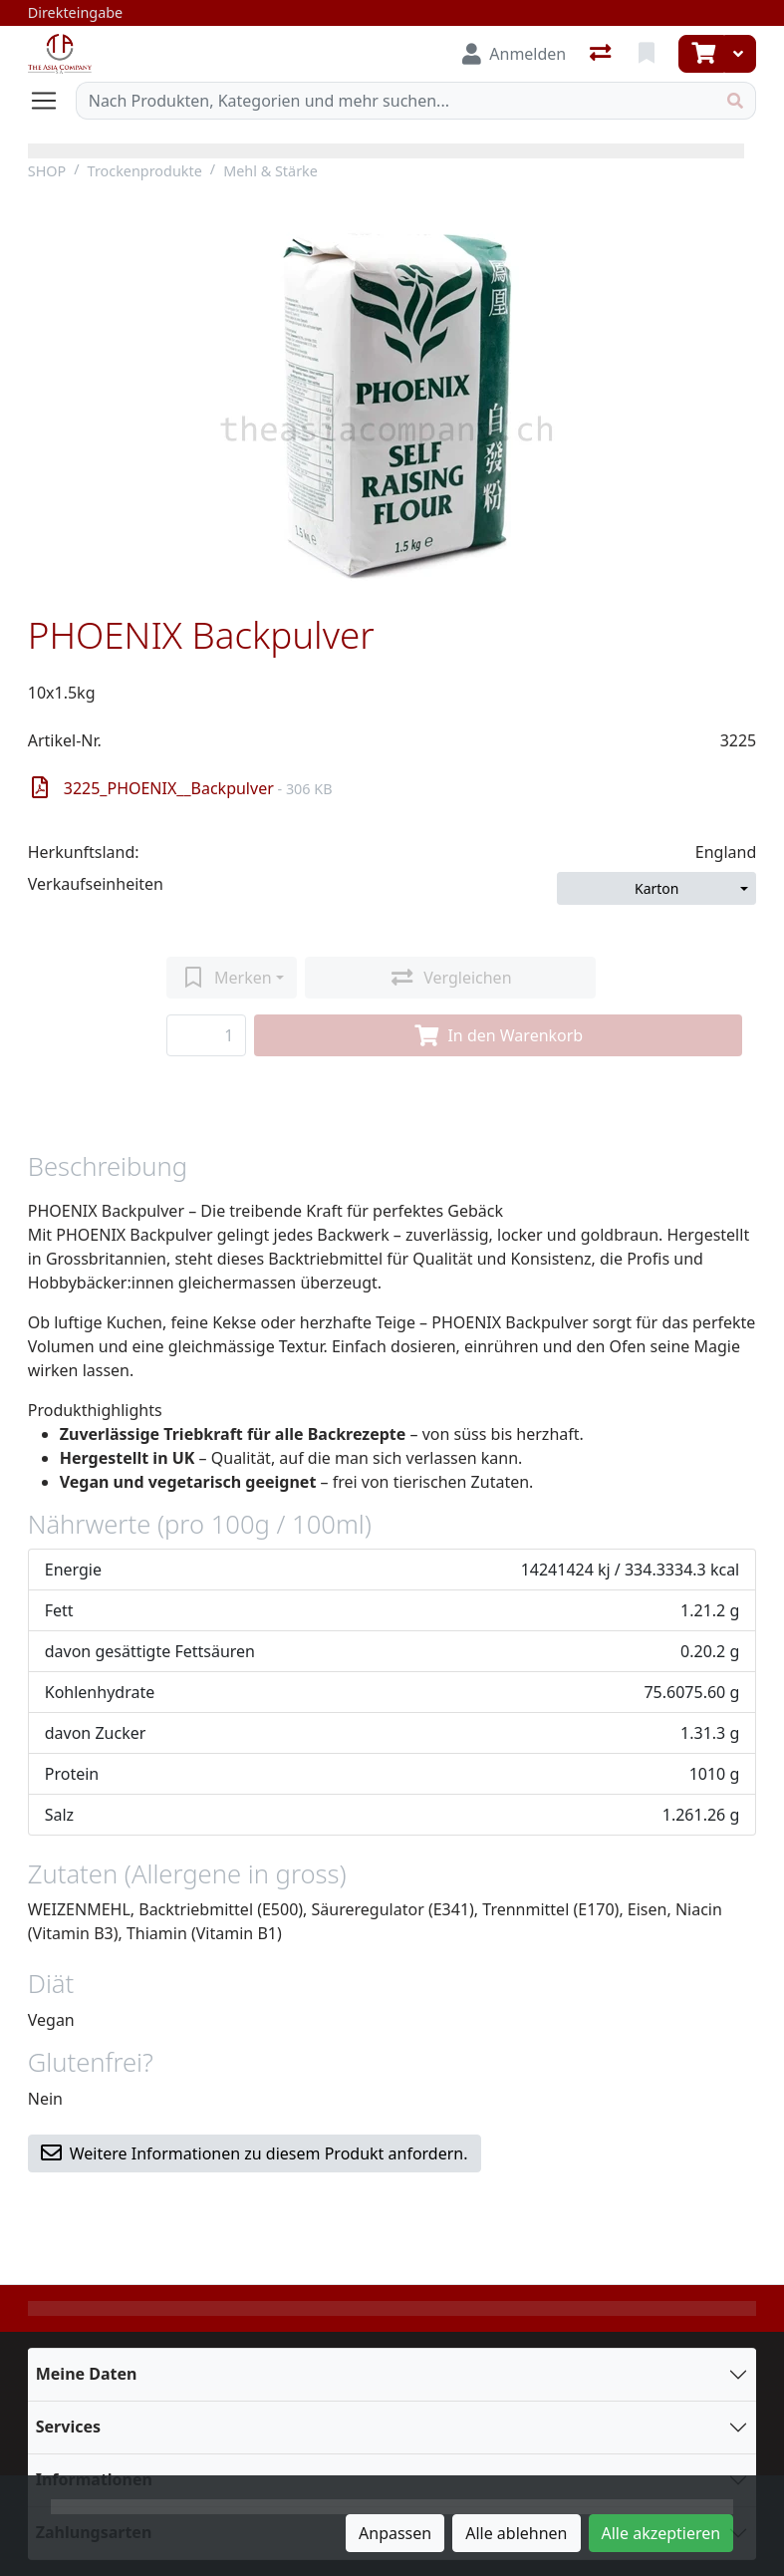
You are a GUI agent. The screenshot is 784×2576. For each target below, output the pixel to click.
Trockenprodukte (145, 170)
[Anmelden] (514, 54)
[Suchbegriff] (396, 101)
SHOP (47, 170)
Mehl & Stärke (270, 170)
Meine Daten (86, 2374)
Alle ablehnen (516, 2533)
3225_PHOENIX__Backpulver (182, 788)
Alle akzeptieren (661, 2533)
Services (68, 2426)
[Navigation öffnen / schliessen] (52, 101)
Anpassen (395, 2533)
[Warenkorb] (701, 54)
